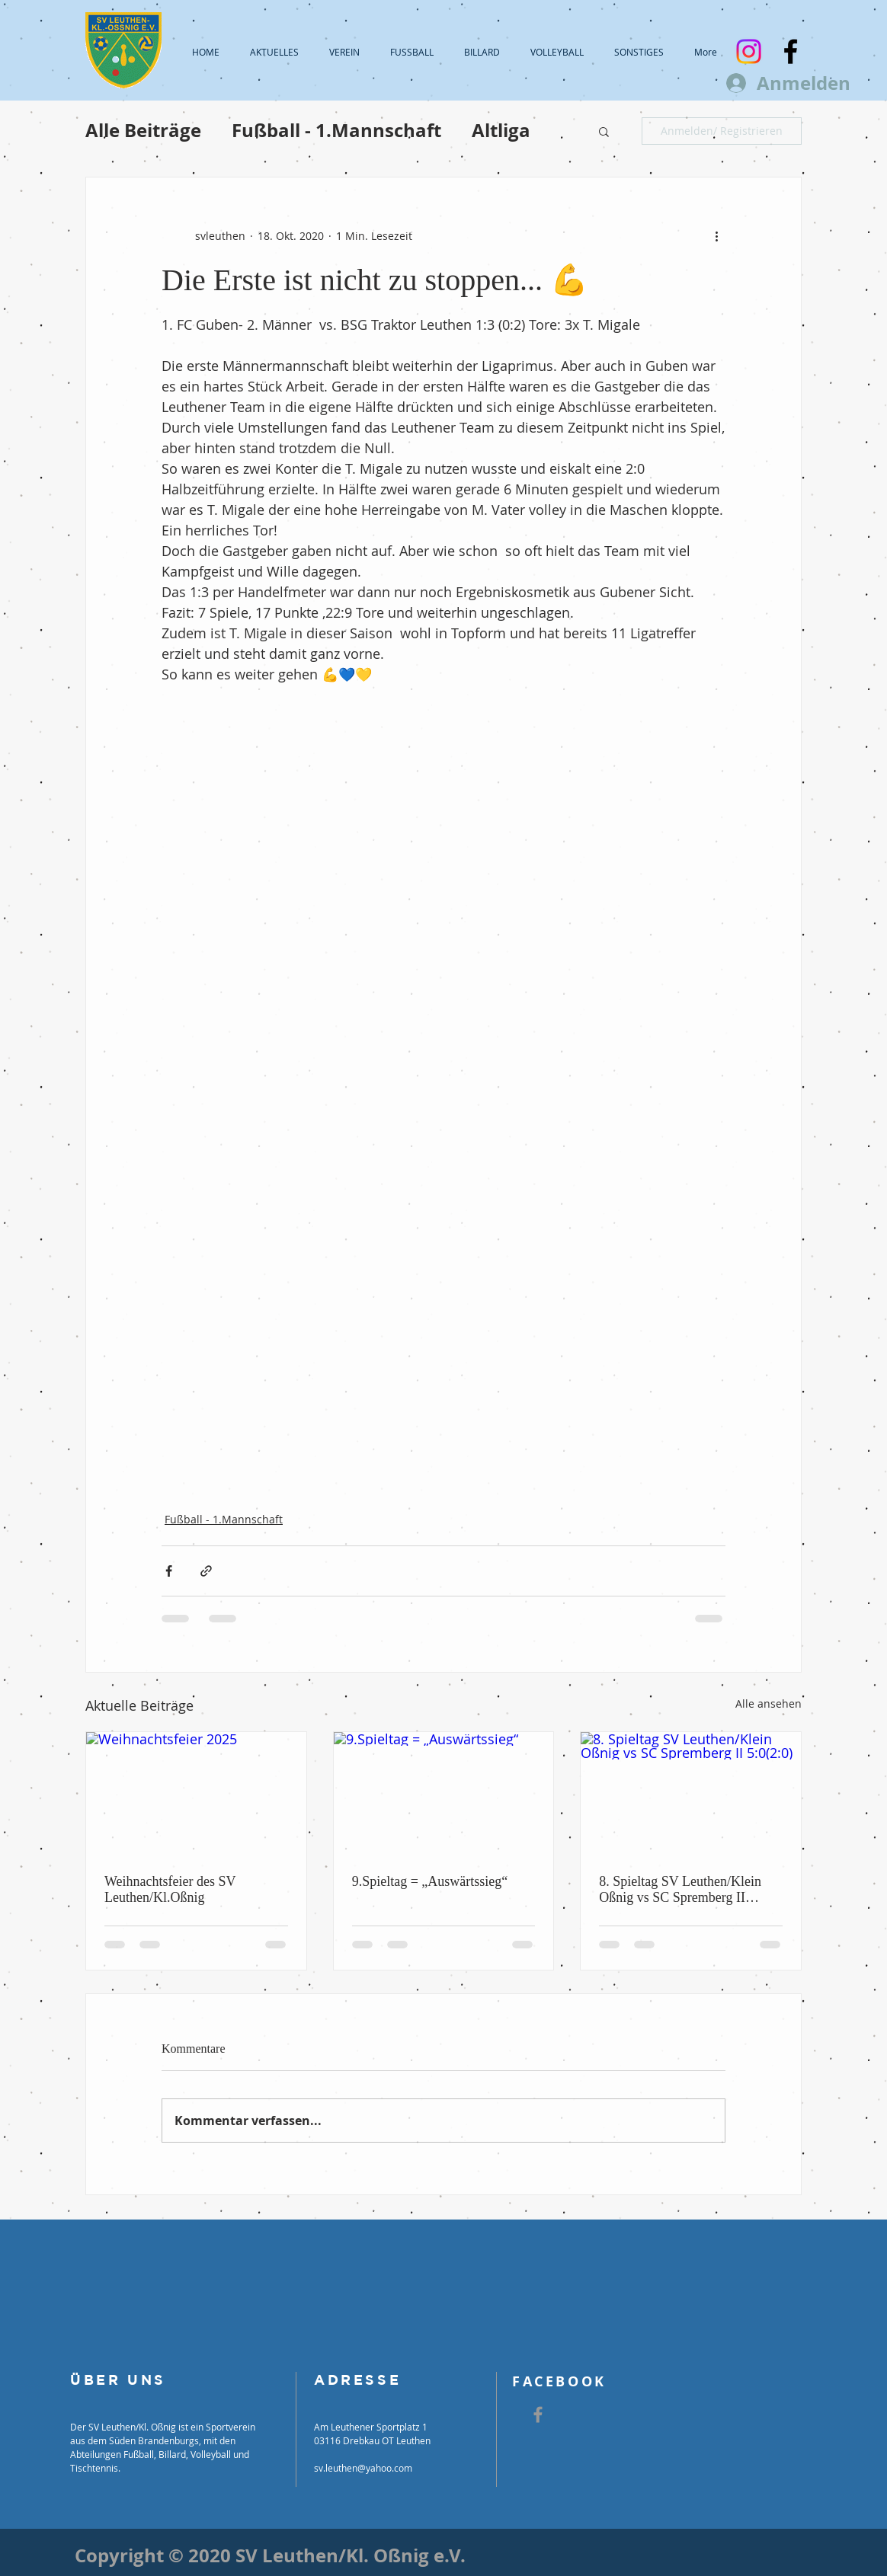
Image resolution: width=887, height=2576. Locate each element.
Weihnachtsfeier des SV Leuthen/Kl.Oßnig (169, 1889)
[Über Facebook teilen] (169, 1571)
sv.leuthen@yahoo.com (363, 2468)
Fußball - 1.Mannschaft (336, 130)
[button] (604, 131)
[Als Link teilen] (206, 1571)
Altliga (501, 130)
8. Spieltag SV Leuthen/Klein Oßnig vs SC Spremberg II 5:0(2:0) (680, 1890)
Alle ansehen (768, 1703)
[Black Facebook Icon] (790, 51)
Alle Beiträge (143, 130)
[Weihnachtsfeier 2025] (196, 1793)
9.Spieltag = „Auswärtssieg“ (430, 1881)
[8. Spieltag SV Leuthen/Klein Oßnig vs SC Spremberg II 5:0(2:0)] (691, 1793)
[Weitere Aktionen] (716, 235)
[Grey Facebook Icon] (538, 2414)
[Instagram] (748, 51)
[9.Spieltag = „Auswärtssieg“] (444, 1793)
